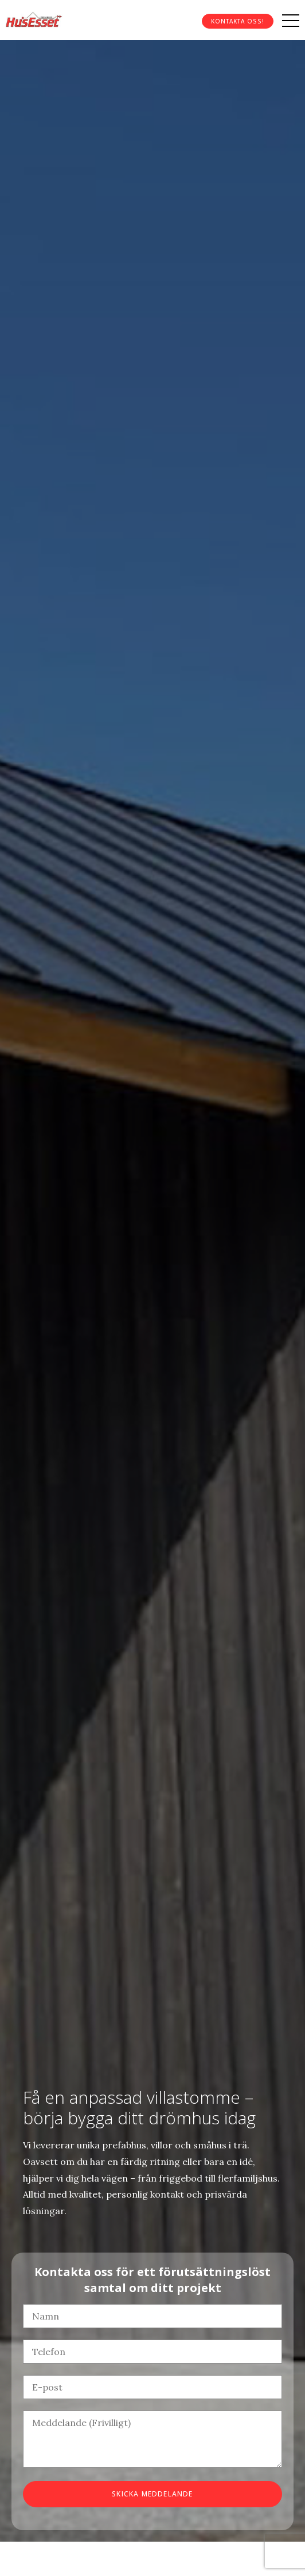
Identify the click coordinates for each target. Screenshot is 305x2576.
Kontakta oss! (237, 21)
